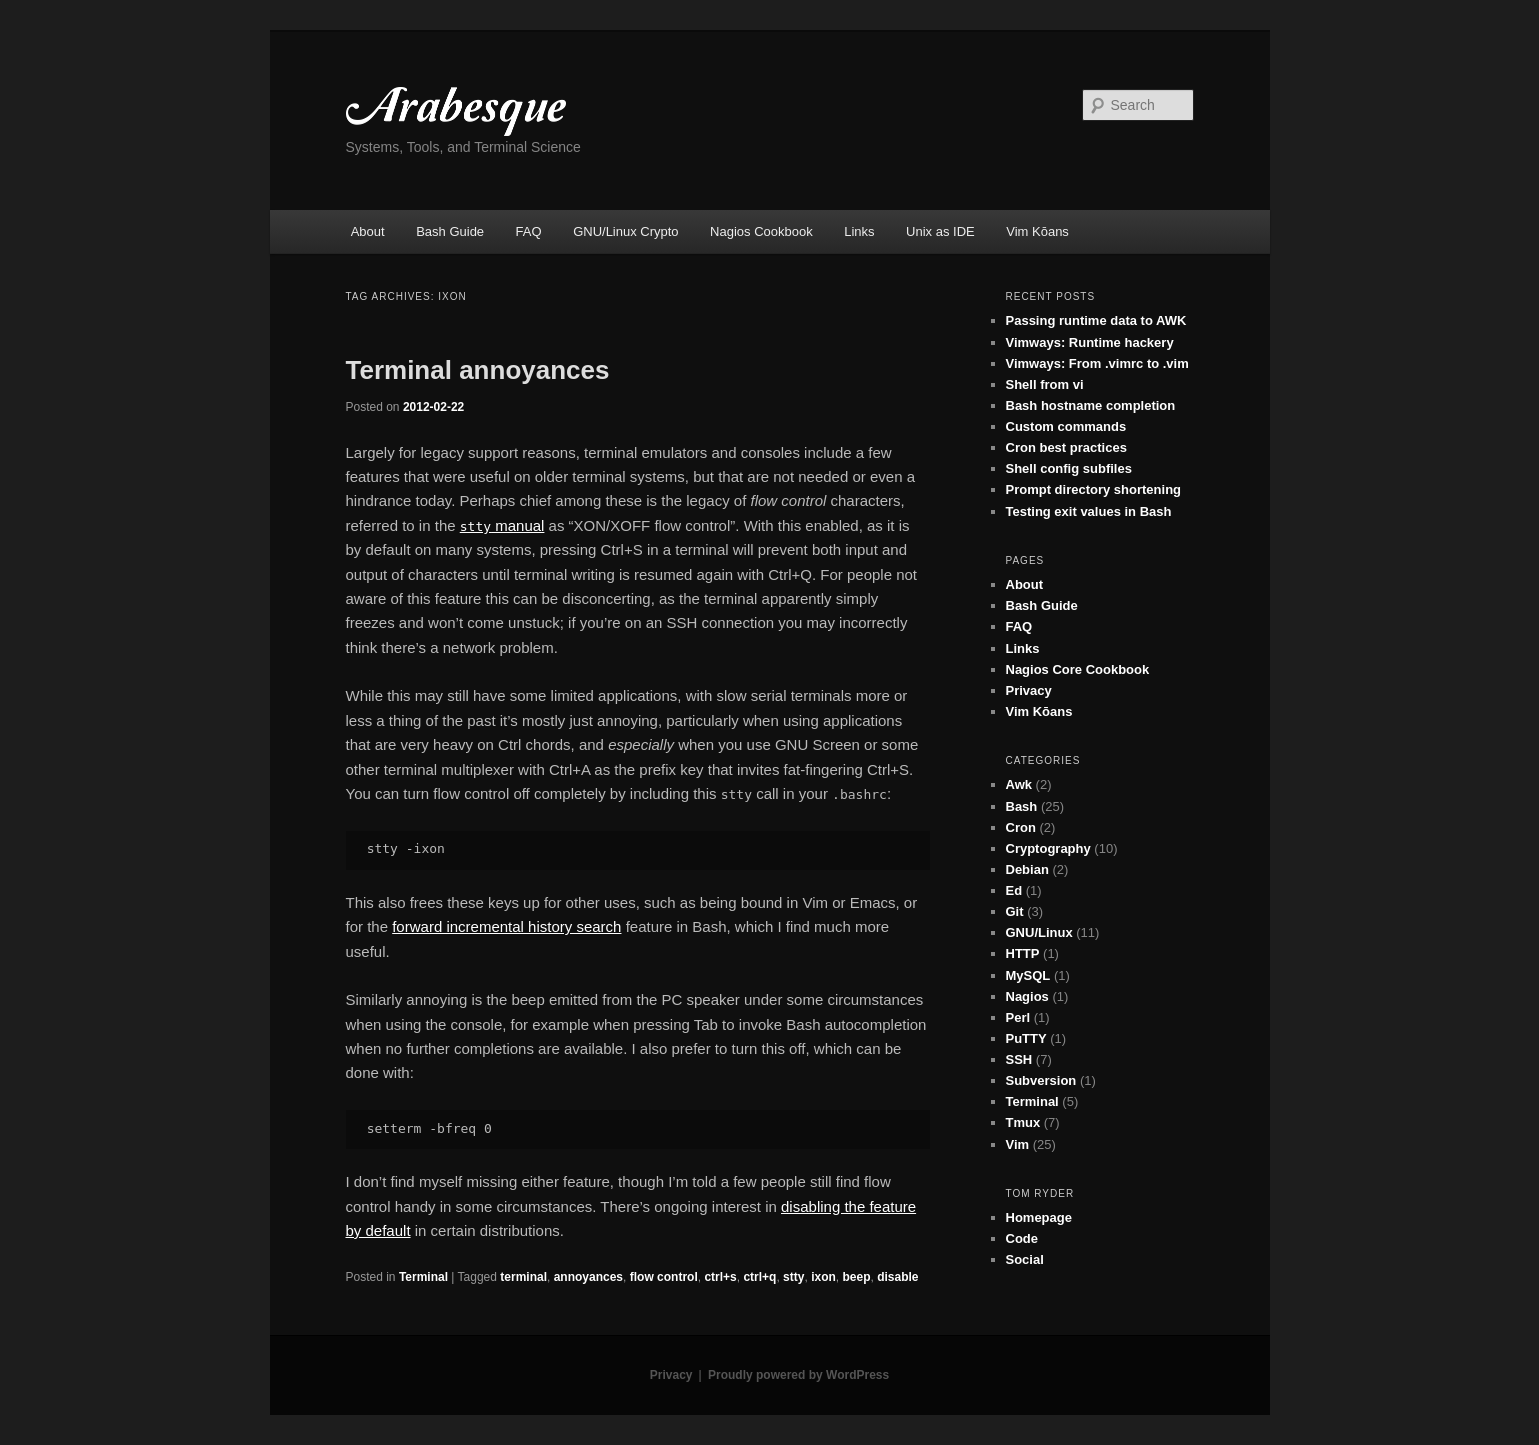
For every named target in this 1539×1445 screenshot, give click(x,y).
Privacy (1029, 690)
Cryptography (1048, 848)
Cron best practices (1066, 447)
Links (859, 231)
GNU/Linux (1039, 932)
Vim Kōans (1037, 231)
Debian (1027, 869)
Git (1015, 911)
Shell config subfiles (1069, 468)
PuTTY (1026, 1038)
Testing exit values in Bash (1089, 511)
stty (793, 1277)
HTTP (1023, 953)
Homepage (1039, 1217)
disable (897, 1277)
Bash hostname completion (1091, 405)
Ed (1014, 890)
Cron (1021, 827)
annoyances (588, 1277)
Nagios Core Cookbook (1078, 669)
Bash (1022, 806)
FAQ (529, 231)
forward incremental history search (506, 926)
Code (1022, 1238)
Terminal (423, 1277)
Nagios (1027, 996)
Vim (1018, 1144)
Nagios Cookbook (761, 231)
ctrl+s (720, 1277)
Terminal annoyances (478, 370)
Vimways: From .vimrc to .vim (1097, 363)
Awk (1019, 784)
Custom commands (1066, 426)
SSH (1019, 1059)
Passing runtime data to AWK (1096, 320)
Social (1025, 1259)
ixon (823, 1277)
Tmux (1023, 1122)
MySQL (1028, 975)
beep (856, 1277)
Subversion (1041, 1080)
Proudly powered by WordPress (798, 1375)
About (368, 231)
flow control (664, 1277)
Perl (1018, 1017)
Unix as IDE (940, 231)
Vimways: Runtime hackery (1090, 342)
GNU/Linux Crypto (625, 231)
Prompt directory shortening (1094, 489)
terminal (523, 1277)
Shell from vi (1045, 384)
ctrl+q (759, 1277)
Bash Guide (450, 231)
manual (502, 525)
